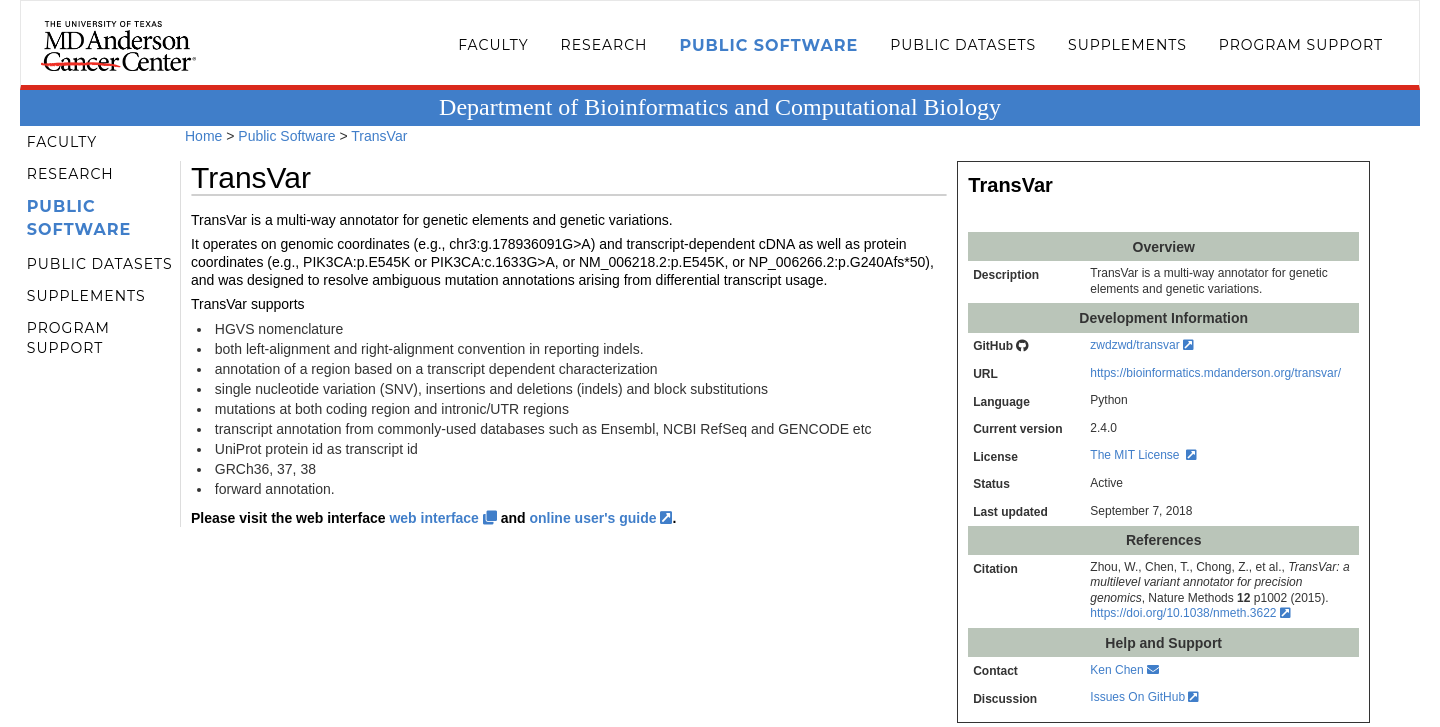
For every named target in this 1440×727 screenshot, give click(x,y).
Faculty (493, 45)
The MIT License (1143, 455)
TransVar (379, 136)
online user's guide (600, 518)
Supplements (1127, 45)
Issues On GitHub (1144, 697)
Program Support (1301, 45)
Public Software (768, 45)
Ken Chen (1124, 670)
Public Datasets (963, 45)
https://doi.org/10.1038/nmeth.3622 (1190, 613)
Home (203, 136)
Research (604, 45)
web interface (442, 518)
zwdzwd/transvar (1142, 345)
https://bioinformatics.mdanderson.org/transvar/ (1215, 373)
